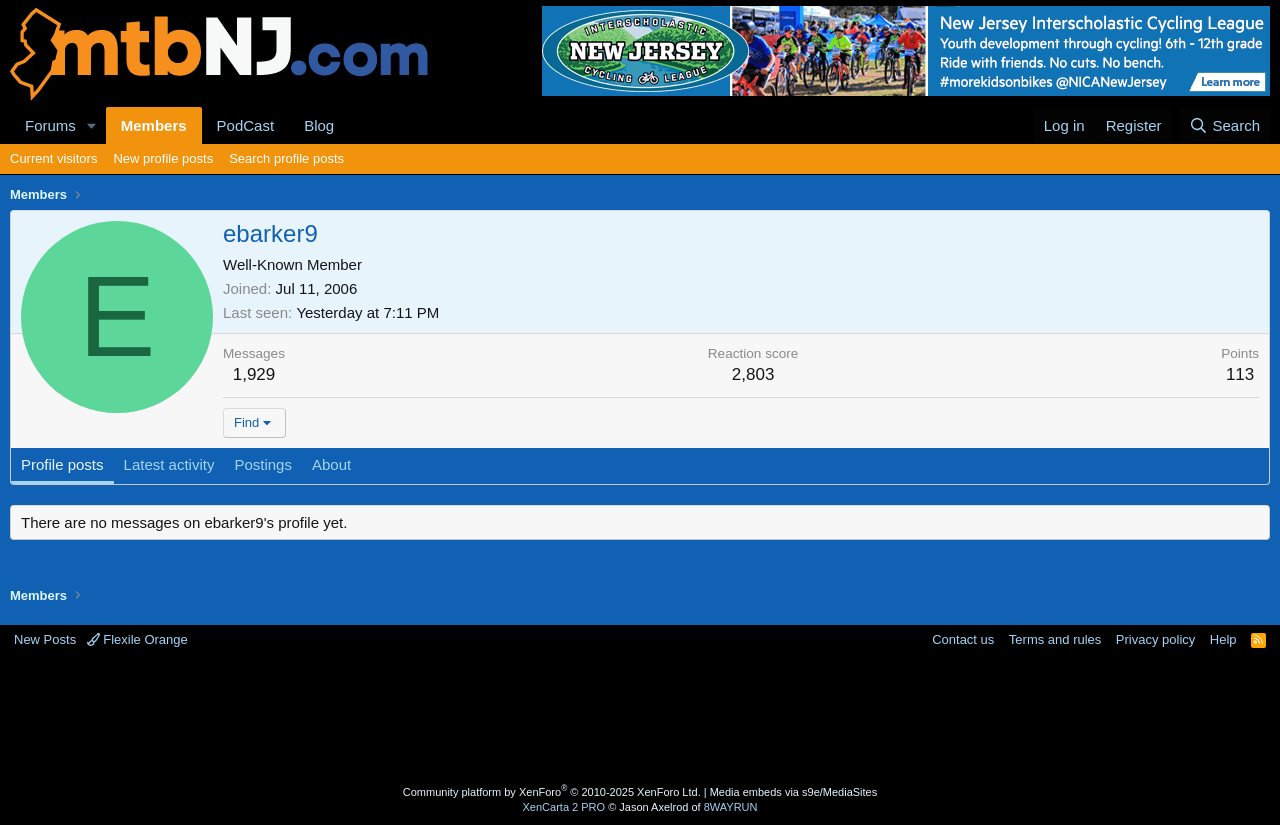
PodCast (246, 125)
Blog (319, 125)
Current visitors (53, 158)
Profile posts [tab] (62, 464)
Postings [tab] (263, 464)
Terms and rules (1055, 639)
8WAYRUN (731, 807)
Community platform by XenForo (552, 792)
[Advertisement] (561, 714)
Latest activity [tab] (169, 464)
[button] (92, 125)
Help (1223, 639)
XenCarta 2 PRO (564, 807)
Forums (50, 125)
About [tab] (331, 464)
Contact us (963, 639)
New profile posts (163, 158)
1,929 (254, 374)
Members (154, 125)
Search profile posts (286, 158)
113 (1240, 374)
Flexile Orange (137, 639)
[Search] (1224, 125)
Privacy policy (1155, 639)
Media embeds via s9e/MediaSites (794, 792)
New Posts (45, 639)
